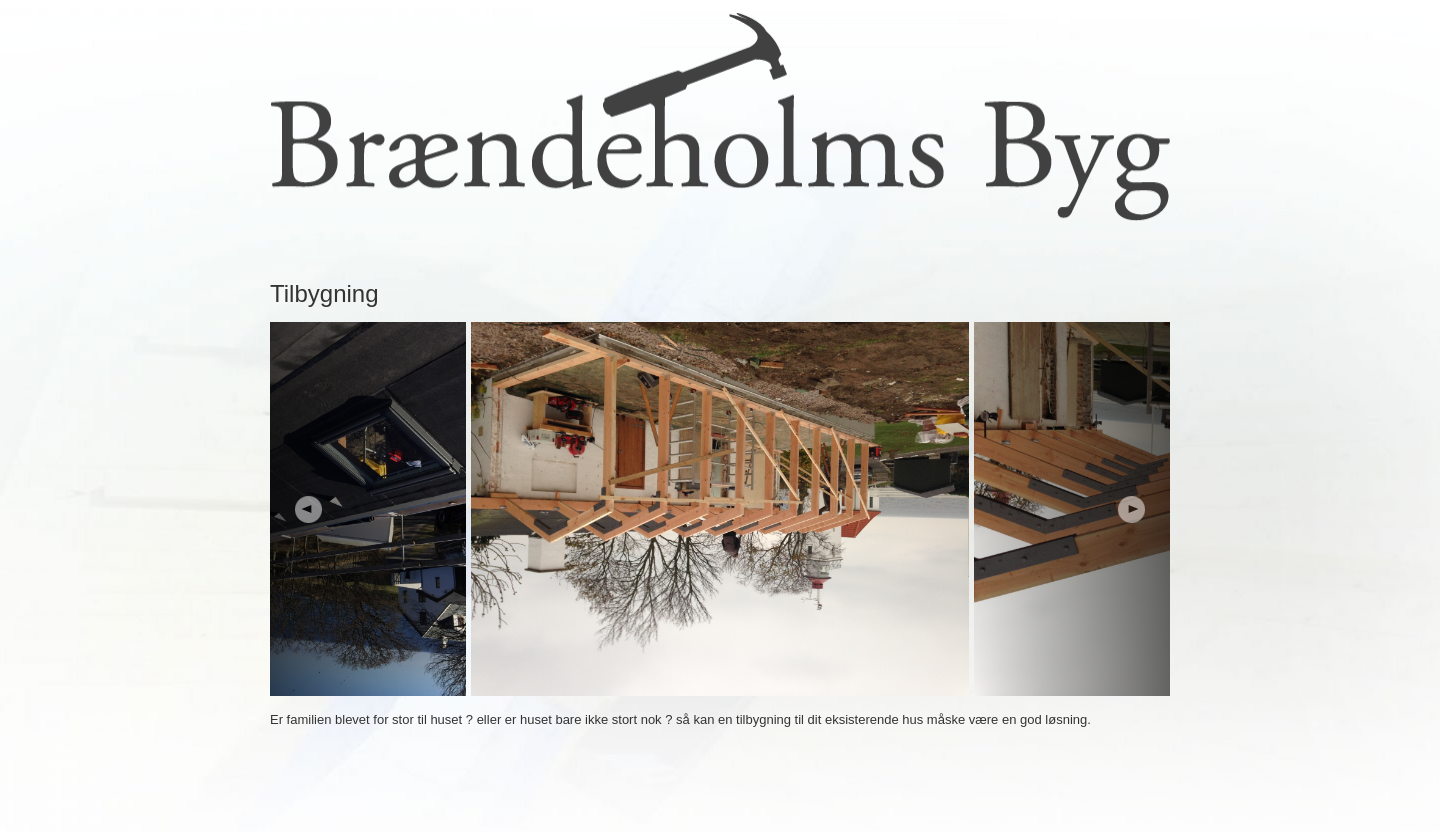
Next (1072, 509)
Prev (368, 509)
